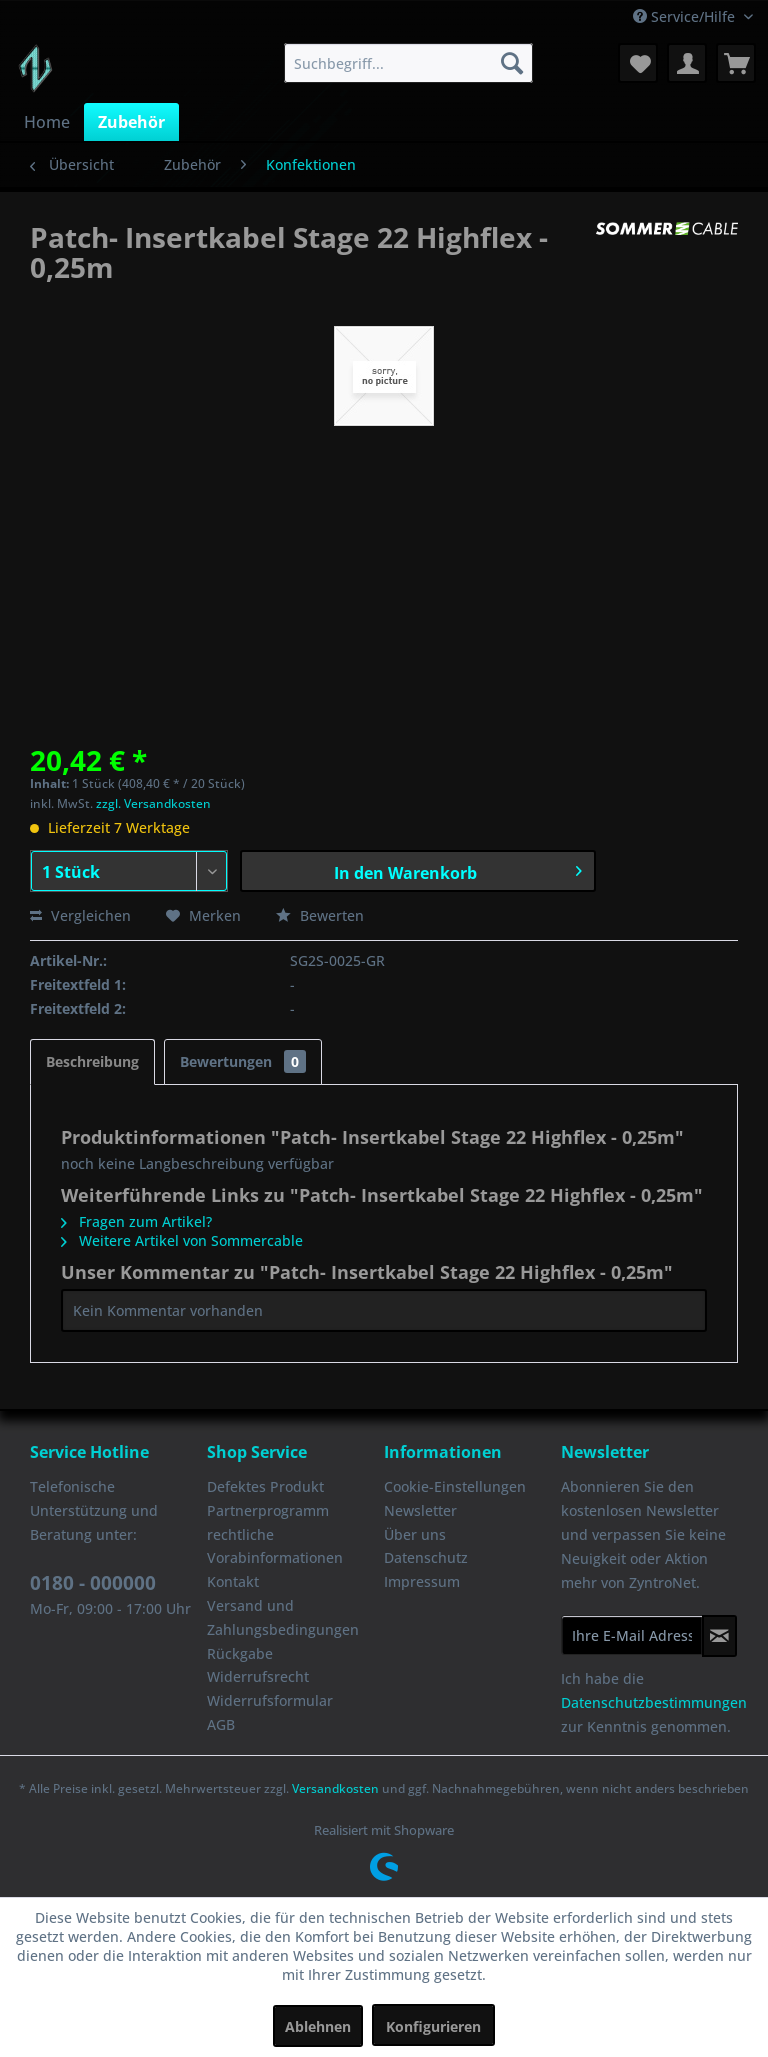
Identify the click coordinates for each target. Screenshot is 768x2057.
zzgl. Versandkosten (153, 803)
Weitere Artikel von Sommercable (182, 1240)
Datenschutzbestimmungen (654, 1702)
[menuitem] (409, 63)
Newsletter (420, 1510)
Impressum (422, 1581)
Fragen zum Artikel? (136, 1221)
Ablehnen (318, 2026)
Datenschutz (426, 1557)
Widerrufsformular (270, 1700)
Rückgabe (240, 1653)
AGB (221, 1724)
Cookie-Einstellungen (455, 1486)
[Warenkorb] (736, 63)
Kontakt (233, 1581)
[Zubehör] (131, 122)
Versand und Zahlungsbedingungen (283, 1617)
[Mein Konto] (687, 63)
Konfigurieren (433, 2026)
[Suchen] (512, 63)
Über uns (415, 1534)
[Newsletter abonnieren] (719, 1636)
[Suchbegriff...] (409, 63)
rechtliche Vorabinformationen (275, 1546)
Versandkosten (335, 1788)
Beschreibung (92, 1061)
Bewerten (320, 915)
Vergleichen (80, 915)
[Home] (47, 122)
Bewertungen (243, 1061)
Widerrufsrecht (258, 1676)
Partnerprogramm (268, 1510)
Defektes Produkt (265, 1486)
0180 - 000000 (93, 1583)
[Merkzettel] (638, 63)
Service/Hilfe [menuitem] (686, 16)
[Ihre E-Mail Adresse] (632, 1635)
